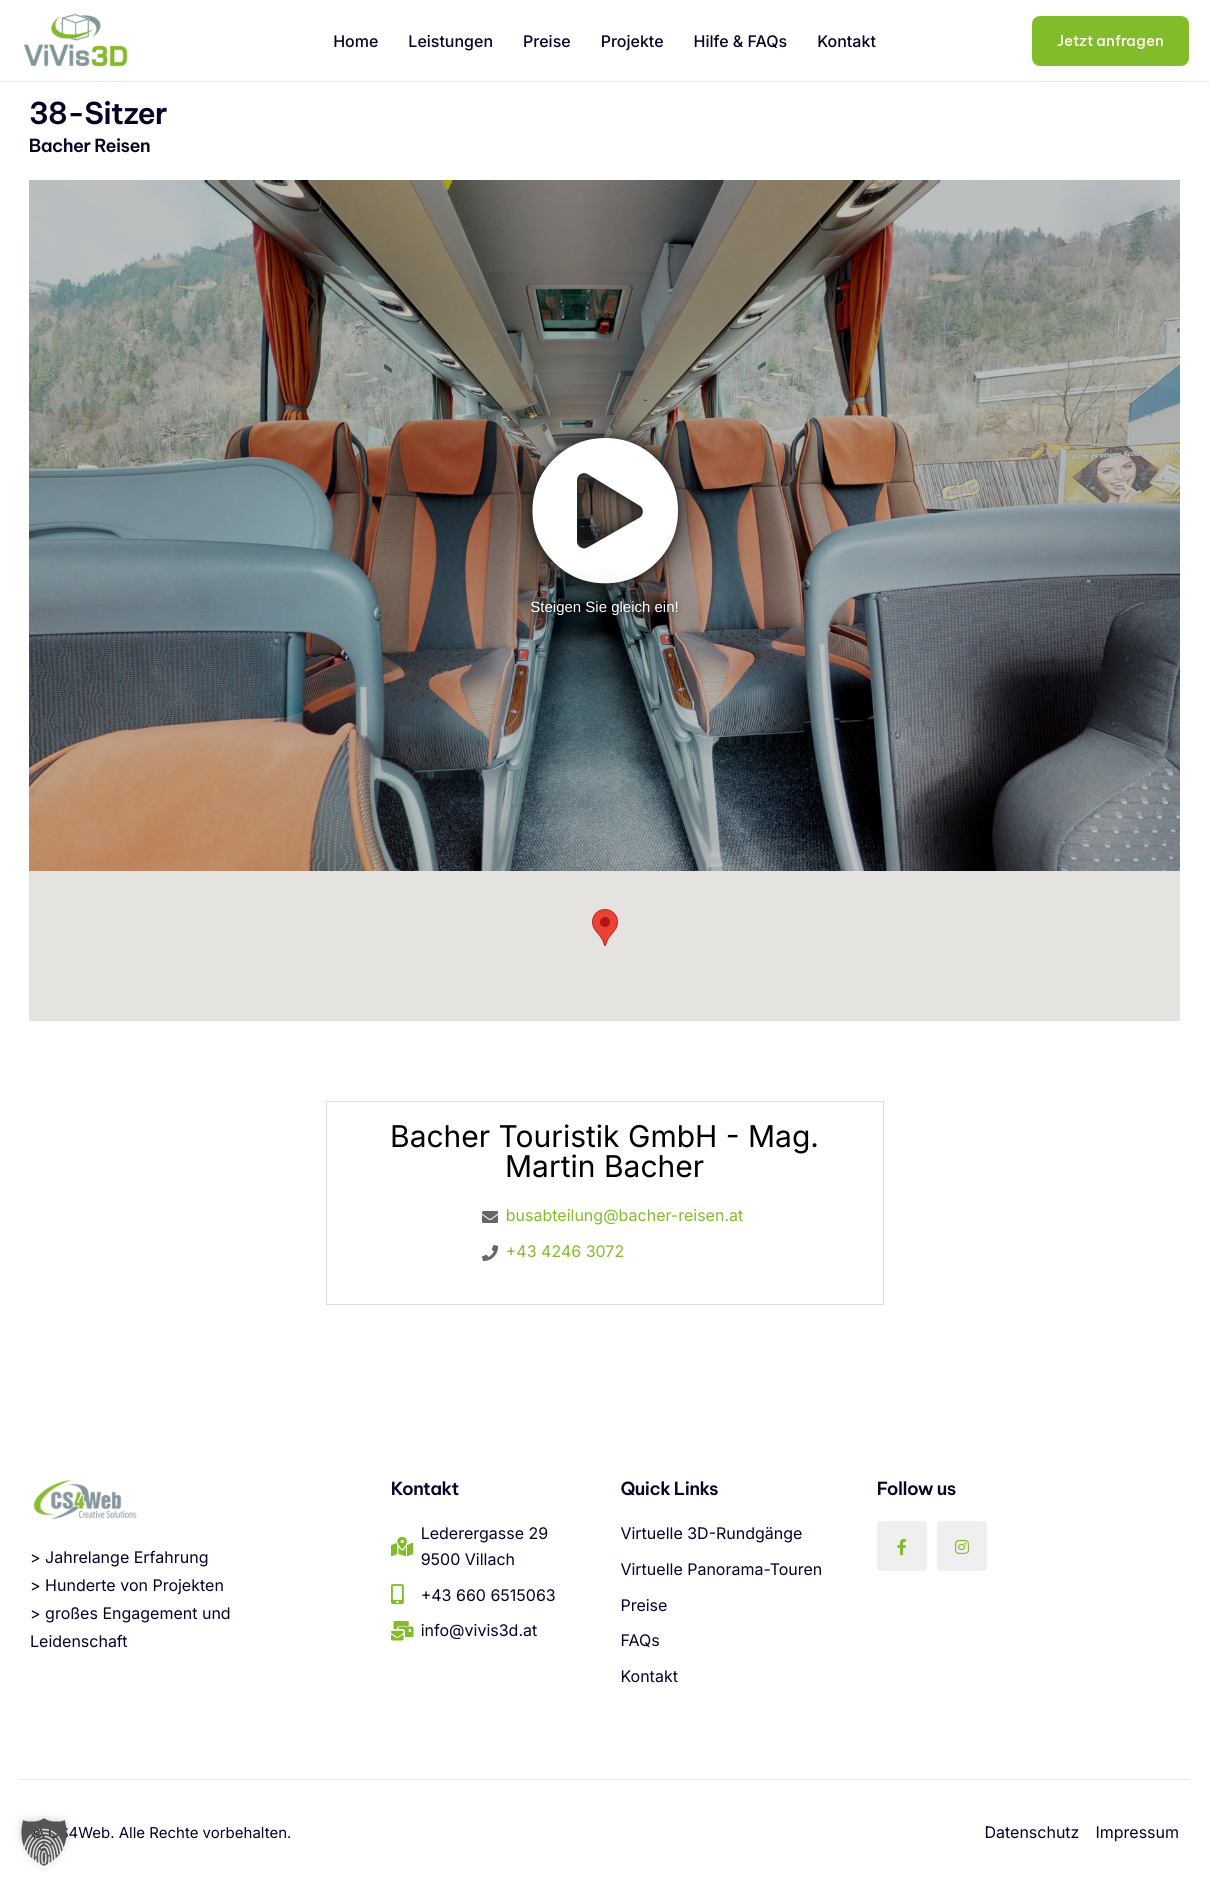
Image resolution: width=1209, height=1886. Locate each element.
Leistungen (450, 41)
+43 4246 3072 (565, 1251)
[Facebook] (902, 1546)
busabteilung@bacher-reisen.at (624, 1215)
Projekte (632, 41)
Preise (547, 41)
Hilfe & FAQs (741, 41)
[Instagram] (962, 1546)
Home (355, 41)
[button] (44, 1842)
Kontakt (846, 41)
